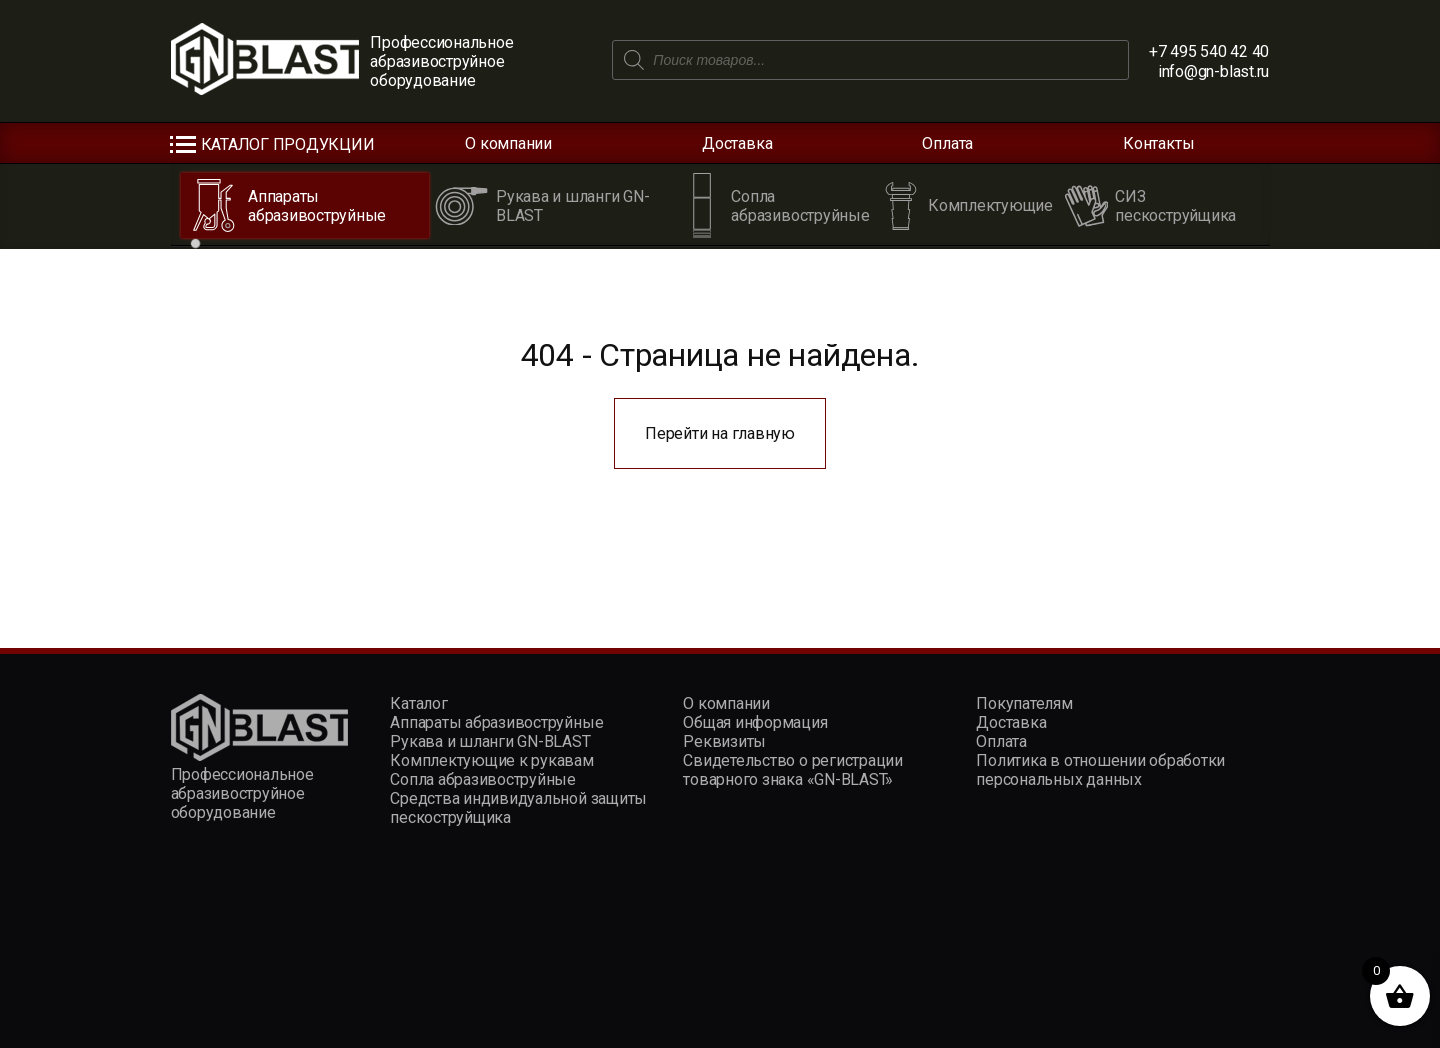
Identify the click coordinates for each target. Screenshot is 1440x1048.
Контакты (1158, 143)
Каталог (418, 703)
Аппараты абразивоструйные (496, 722)
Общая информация (755, 722)
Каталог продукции (288, 144)
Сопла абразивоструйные (483, 779)
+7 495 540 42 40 (1209, 51)
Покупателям (1024, 703)
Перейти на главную (720, 433)
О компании (508, 143)
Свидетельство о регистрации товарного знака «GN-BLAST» (793, 770)
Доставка (737, 143)
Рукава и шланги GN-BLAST (490, 741)
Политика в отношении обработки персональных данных (1100, 770)
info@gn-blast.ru (1213, 71)
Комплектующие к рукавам (491, 760)
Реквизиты (724, 741)
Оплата (947, 143)
